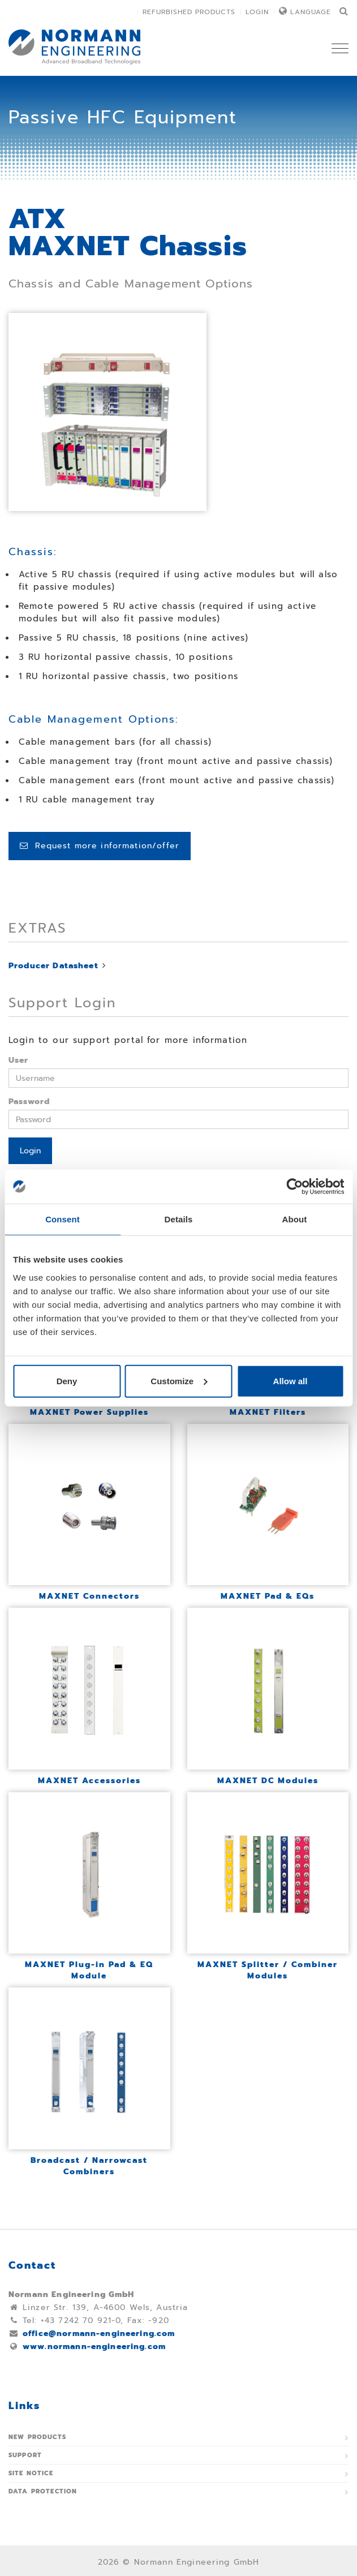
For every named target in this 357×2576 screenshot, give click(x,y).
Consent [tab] (62, 1219)
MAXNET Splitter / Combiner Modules (267, 1970)
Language (310, 12)
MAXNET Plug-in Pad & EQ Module (89, 1970)
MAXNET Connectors (89, 1596)
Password (29, 1101)
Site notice (30, 2473)
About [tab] (294, 1219)
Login (257, 12)
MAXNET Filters (268, 1412)
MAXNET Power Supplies (89, 1412)
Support (25, 2455)
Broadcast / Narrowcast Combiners (89, 2166)
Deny (67, 1380)
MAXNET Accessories (89, 1781)
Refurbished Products (189, 12)
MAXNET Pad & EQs (268, 1596)
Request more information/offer (99, 846)
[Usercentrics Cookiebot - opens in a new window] (294, 1186)
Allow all (290, 1380)
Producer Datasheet (53, 966)
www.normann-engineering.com (94, 2346)
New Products (37, 2437)
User (18, 1060)
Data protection (42, 2491)
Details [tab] (179, 1219)
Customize (178, 1380)
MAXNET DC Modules (268, 1781)
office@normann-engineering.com (99, 2333)
